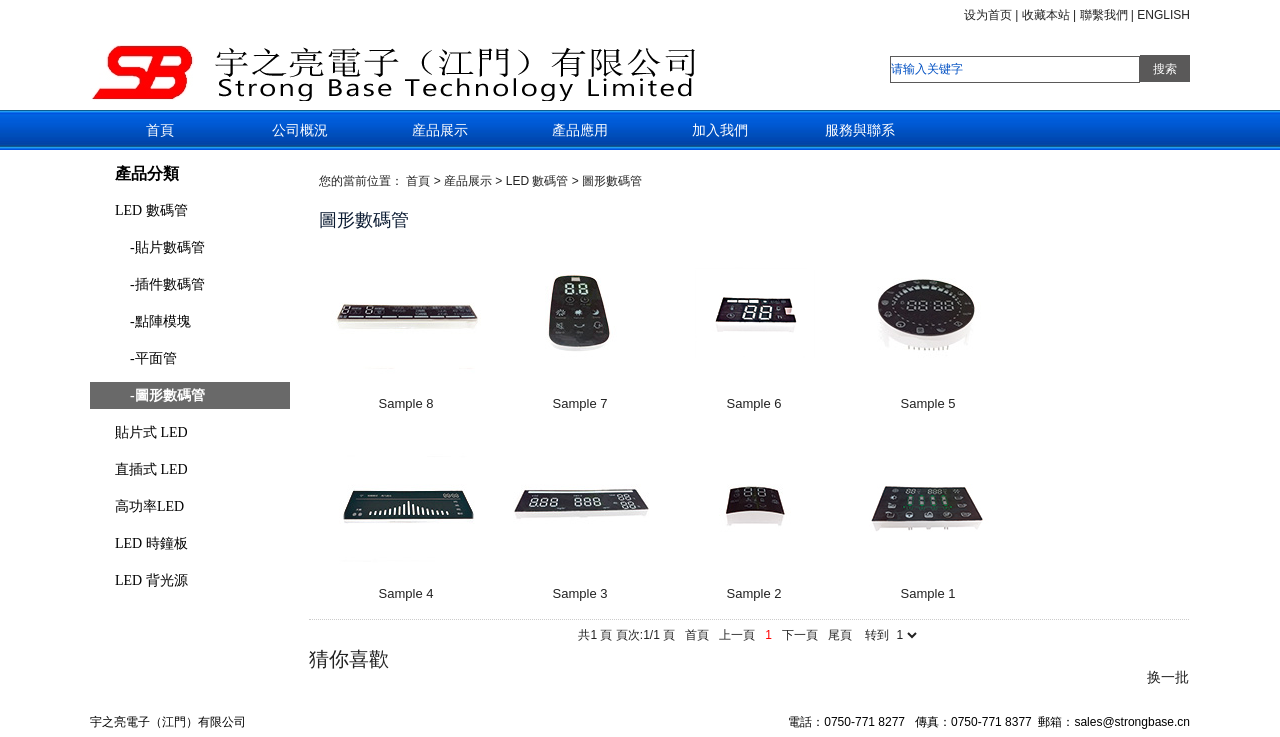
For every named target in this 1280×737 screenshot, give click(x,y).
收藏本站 (1046, 15)
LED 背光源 (151, 580)
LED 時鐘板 (151, 543)
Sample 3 (580, 593)
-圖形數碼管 (167, 395)
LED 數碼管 (151, 210)
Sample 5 (928, 403)
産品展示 (440, 130)
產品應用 (580, 130)
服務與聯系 (860, 130)
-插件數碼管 (167, 284)
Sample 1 (928, 593)
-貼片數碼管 (167, 247)
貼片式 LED (151, 432)
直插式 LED (151, 469)
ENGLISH (1163, 15)
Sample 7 (580, 403)
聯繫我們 (1104, 15)
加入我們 (720, 130)
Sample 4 (406, 593)
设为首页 (988, 15)
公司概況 (300, 130)
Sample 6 (754, 403)
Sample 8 (406, 403)
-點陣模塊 (160, 321)
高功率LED (149, 506)
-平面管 (153, 358)
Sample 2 (754, 593)
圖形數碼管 (612, 181)
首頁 (160, 130)
